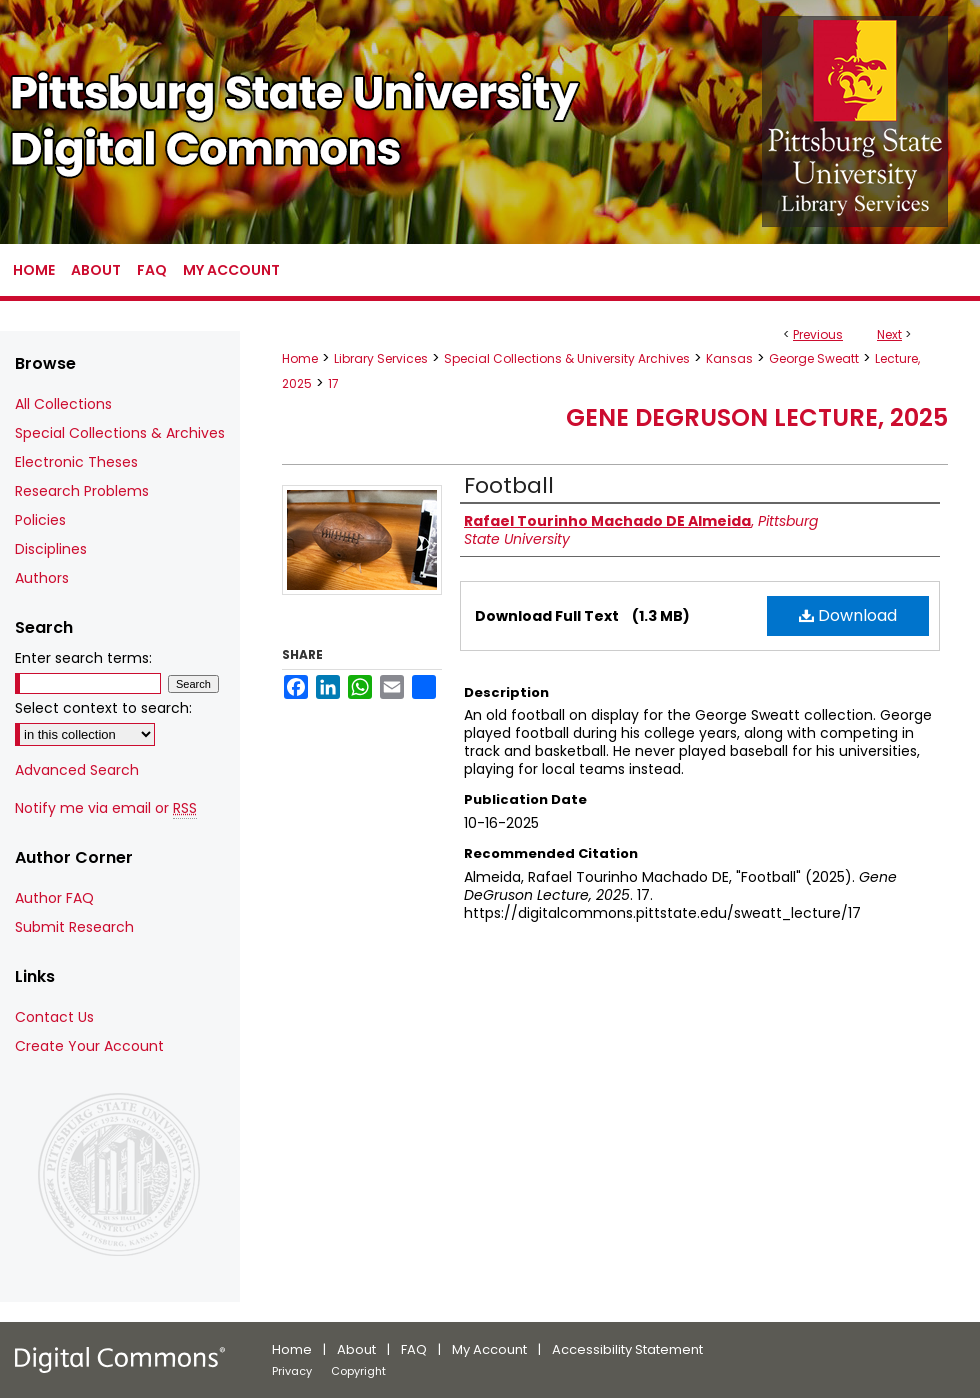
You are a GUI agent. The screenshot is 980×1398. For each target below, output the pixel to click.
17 (333, 383)
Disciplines (51, 549)
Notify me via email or (106, 808)
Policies (40, 520)
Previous (818, 334)
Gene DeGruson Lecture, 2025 (757, 417)
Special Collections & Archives (120, 433)
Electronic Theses (76, 462)
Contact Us (54, 1017)
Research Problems (82, 491)
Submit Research (74, 927)
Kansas (729, 358)
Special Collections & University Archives (567, 358)
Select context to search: (103, 708)
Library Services (381, 358)
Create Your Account (89, 1046)
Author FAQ (54, 898)
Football (509, 485)
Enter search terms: (83, 658)
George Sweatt (814, 358)
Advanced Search (77, 770)
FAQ (414, 1349)
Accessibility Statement (627, 1349)
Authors (42, 578)
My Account (489, 1349)
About (356, 1349)
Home (300, 358)
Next (889, 334)
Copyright (358, 1371)
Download (848, 615)
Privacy (292, 1371)
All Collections (63, 404)
